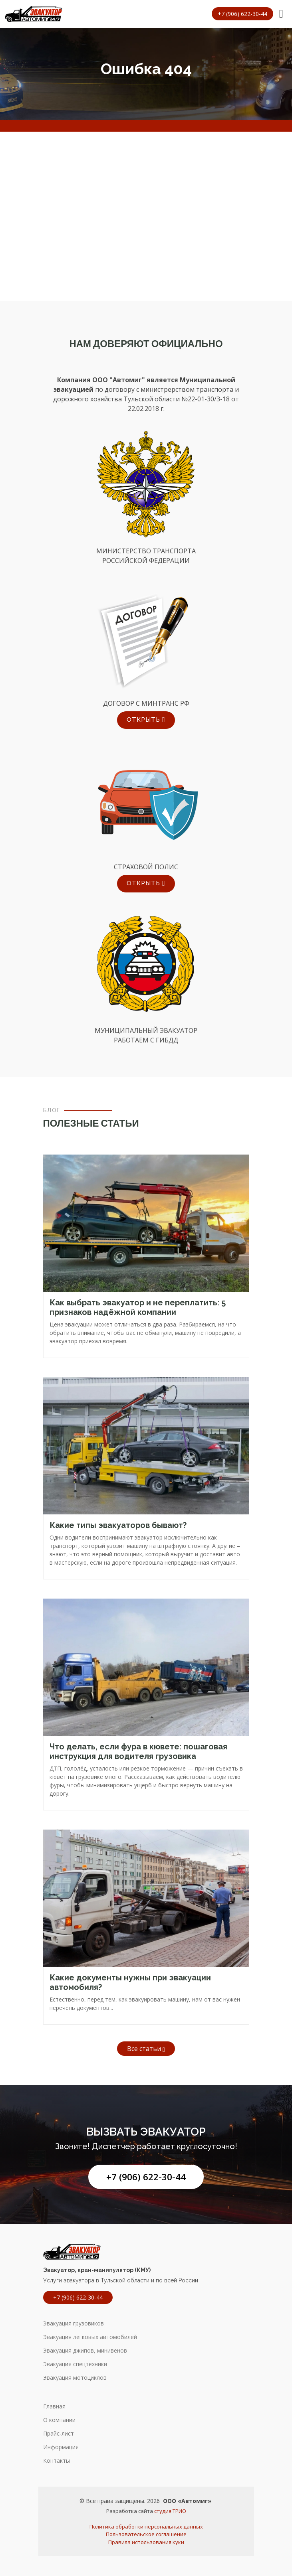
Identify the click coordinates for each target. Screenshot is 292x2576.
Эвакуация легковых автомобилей (90, 2337)
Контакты (56, 2460)
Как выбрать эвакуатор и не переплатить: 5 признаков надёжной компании (138, 1307)
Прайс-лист (58, 2433)
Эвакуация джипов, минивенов (85, 2350)
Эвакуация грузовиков (73, 2323)
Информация (61, 2447)
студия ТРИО (170, 2511)
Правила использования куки (146, 2542)
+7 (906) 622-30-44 (146, 2177)
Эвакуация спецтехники (75, 2364)
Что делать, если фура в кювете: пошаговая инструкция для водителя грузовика (138, 1751)
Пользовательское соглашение (146, 2534)
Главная (54, 2406)
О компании (59, 2420)
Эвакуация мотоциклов (75, 2378)
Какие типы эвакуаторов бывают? (118, 1525)
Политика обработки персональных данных (146, 2526)
